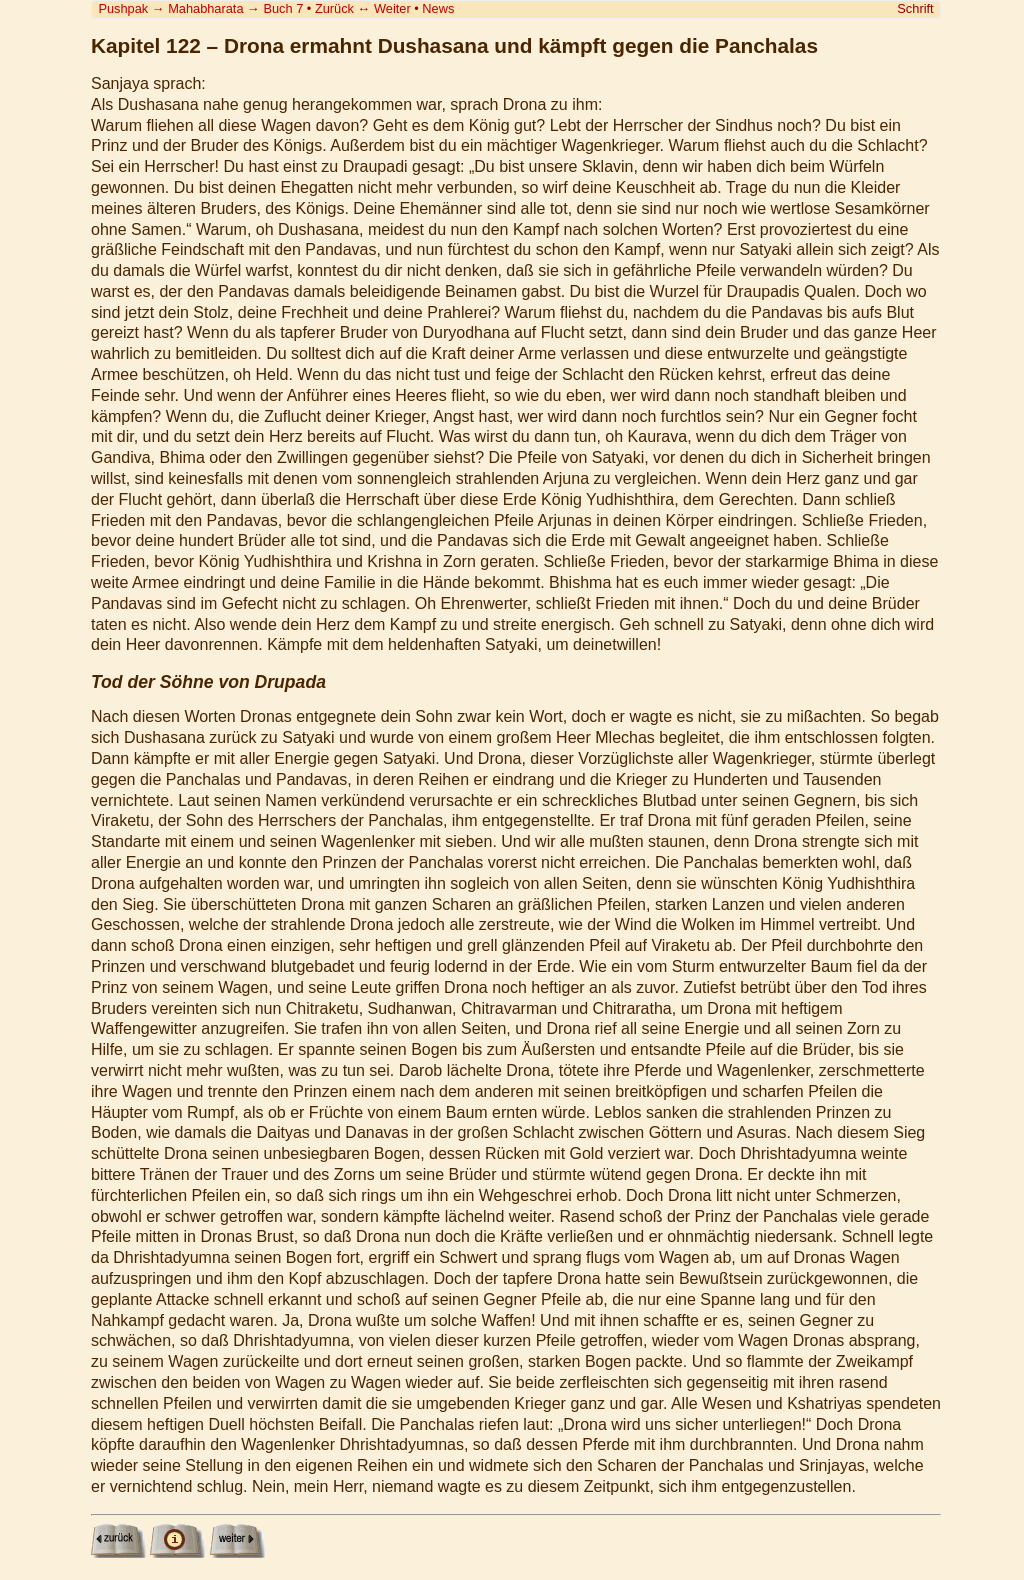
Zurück (334, 8)
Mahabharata (205, 8)
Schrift (915, 8)
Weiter (392, 8)
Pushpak (123, 8)
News (438, 8)
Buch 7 (283, 8)
